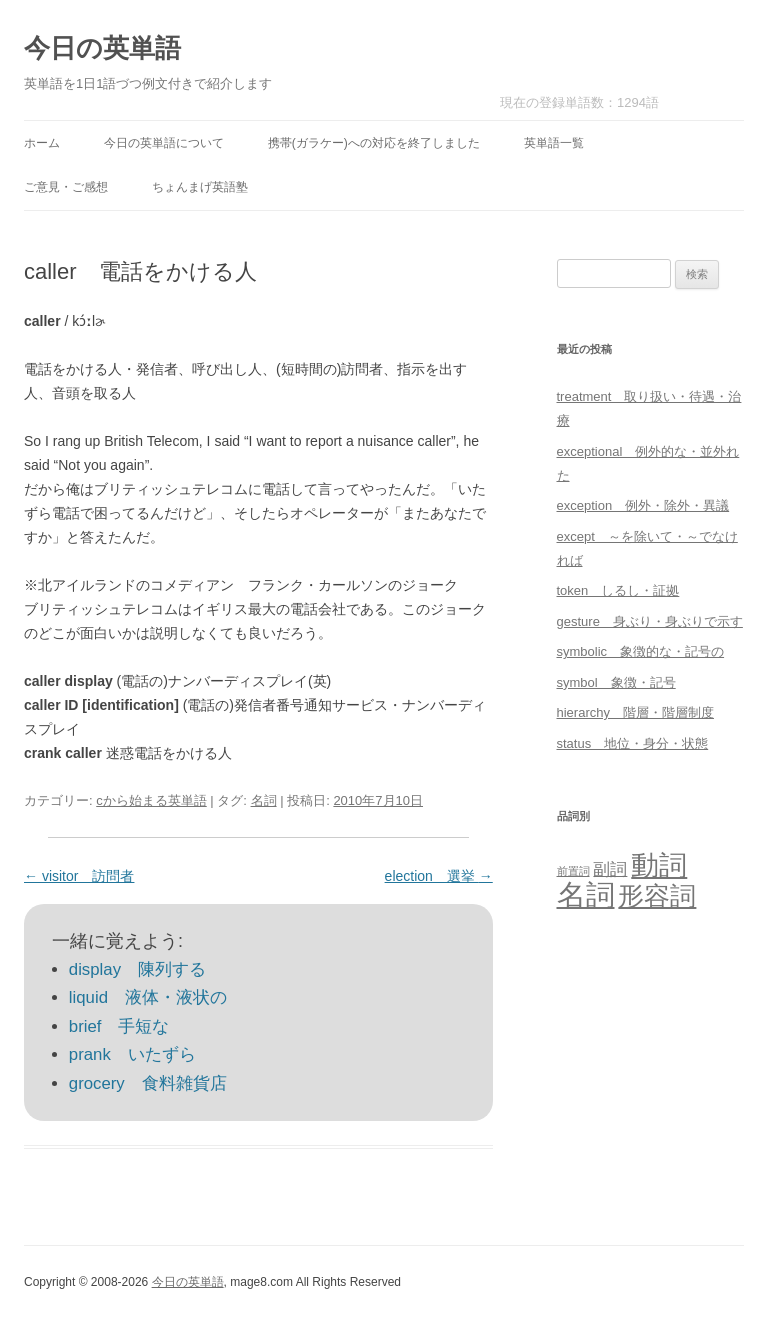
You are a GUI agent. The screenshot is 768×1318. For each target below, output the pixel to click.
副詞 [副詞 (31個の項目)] (610, 869)
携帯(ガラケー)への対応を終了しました (374, 143)
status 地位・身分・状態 (633, 743)
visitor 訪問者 (79, 876)
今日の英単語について (164, 143)
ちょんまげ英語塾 (200, 187)
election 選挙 (439, 876)
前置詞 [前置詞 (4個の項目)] (573, 871)
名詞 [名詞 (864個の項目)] (586, 894)
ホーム (42, 143)
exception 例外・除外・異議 (643, 505)
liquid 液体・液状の (148, 997)
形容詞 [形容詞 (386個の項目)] (657, 896)
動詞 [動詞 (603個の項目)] (659, 865)
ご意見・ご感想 (66, 187)
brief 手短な (119, 1026)
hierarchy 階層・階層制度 (635, 712)
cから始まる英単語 (151, 800)
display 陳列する (137, 969)
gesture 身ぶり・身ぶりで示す (650, 621)
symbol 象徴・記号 (616, 682)
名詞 (264, 800)
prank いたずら (132, 1054)
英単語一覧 (554, 143)
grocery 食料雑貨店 (148, 1083)
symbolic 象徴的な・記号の (641, 651)
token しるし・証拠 (618, 590)
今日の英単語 (102, 48)
